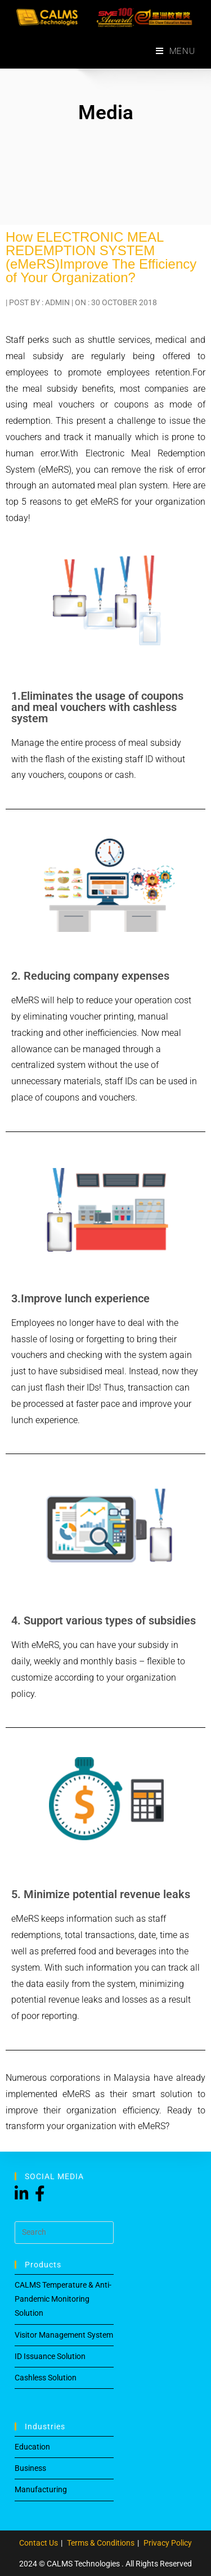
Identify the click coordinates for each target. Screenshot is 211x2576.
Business (30, 2468)
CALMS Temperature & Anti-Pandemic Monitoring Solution (63, 2298)
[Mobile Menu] (175, 51)
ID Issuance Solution (50, 2356)
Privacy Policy (167, 2542)
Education (32, 2446)
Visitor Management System (64, 2334)
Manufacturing (41, 2489)
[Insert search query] (64, 2232)
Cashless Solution (46, 2377)
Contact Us (38, 2542)
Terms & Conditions (100, 2542)
